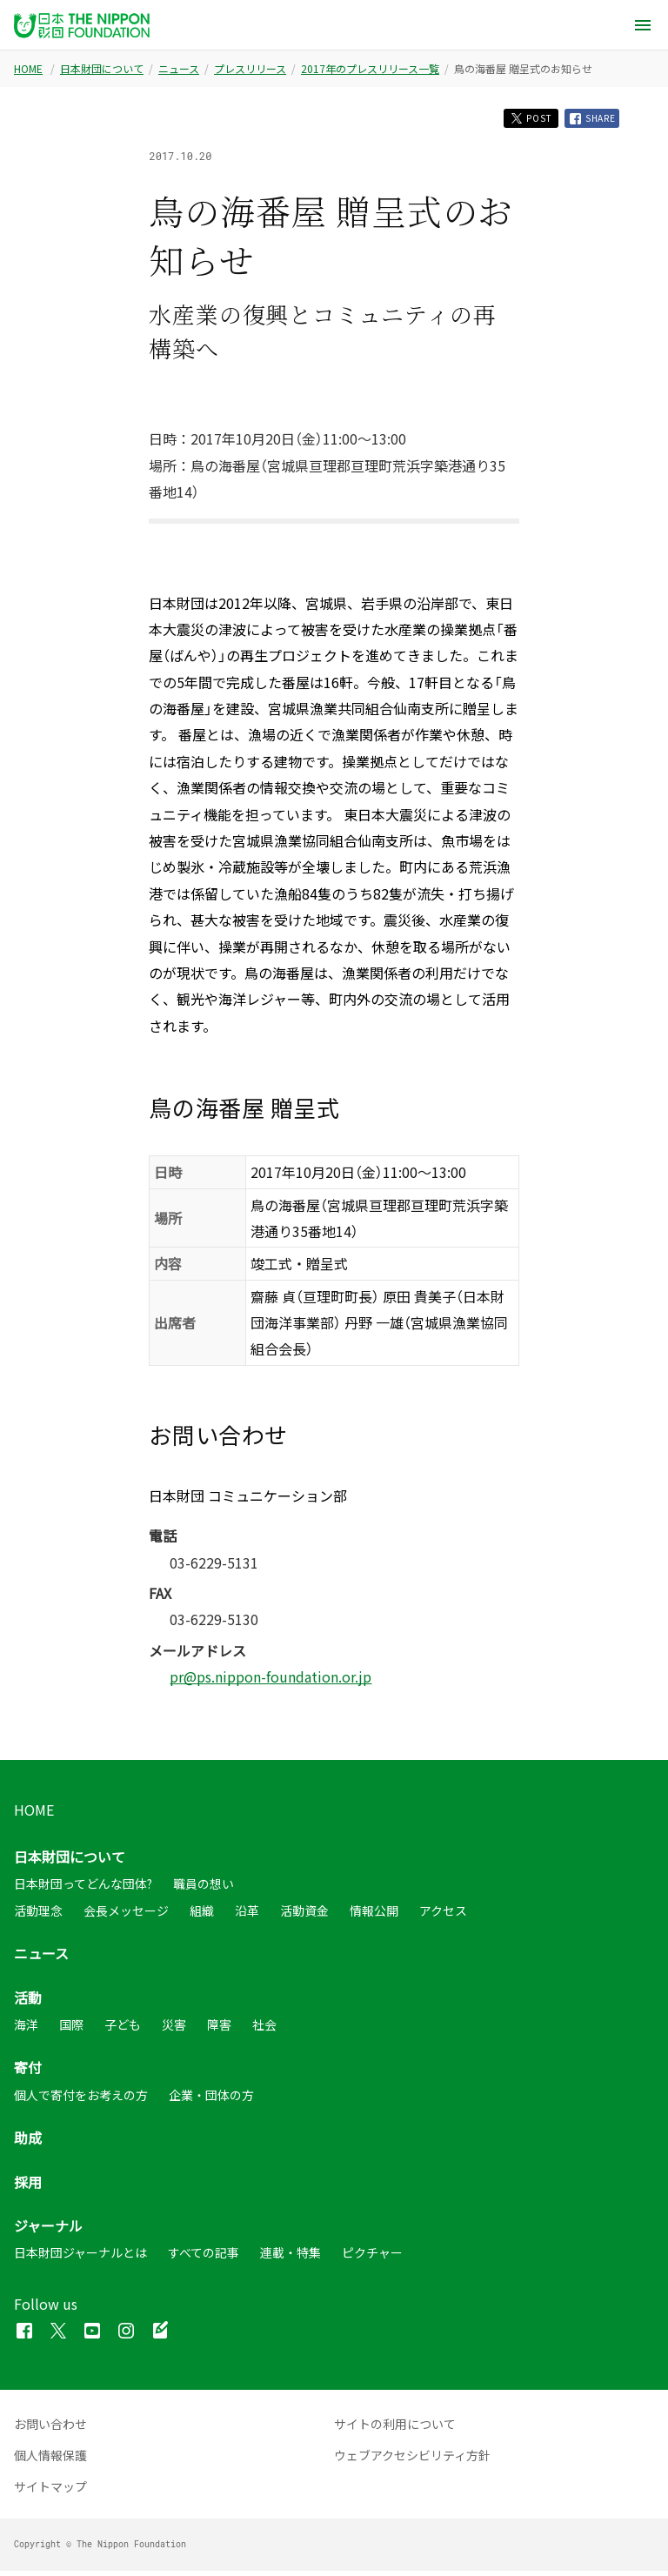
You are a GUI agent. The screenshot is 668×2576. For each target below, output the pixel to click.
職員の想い (203, 1888)
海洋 (26, 2029)
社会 (264, 2029)
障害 (219, 2029)
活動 (28, 2002)
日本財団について (102, 69)
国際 (71, 2029)
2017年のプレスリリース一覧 (370, 69)
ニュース (178, 69)
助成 (28, 2142)
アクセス (443, 1915)
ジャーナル (48, 2230)
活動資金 (304, 1915)
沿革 (247, 1915)
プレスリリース (250, 69)
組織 (202, 1915)
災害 (174, 2029)
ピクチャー (372, 2257)
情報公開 (374, 1915)
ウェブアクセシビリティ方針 (412, 2460)
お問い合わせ (50, 2429)
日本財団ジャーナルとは (80, 2257)
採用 (28, 2187)
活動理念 (38, 1915)
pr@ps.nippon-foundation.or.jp (270, 1681)
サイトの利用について (395, 2429)
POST (514, 120)
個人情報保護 (50, 2460)
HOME (28, 69)
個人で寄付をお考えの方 (81, 2100)
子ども (122, 2029)
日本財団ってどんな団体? (83, 1888)
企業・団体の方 (211, 2100)
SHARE (587, 121)
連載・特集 (290, 2257)
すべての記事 (203, 2257)
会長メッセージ (126, 1915)
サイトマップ (50, 2491)
